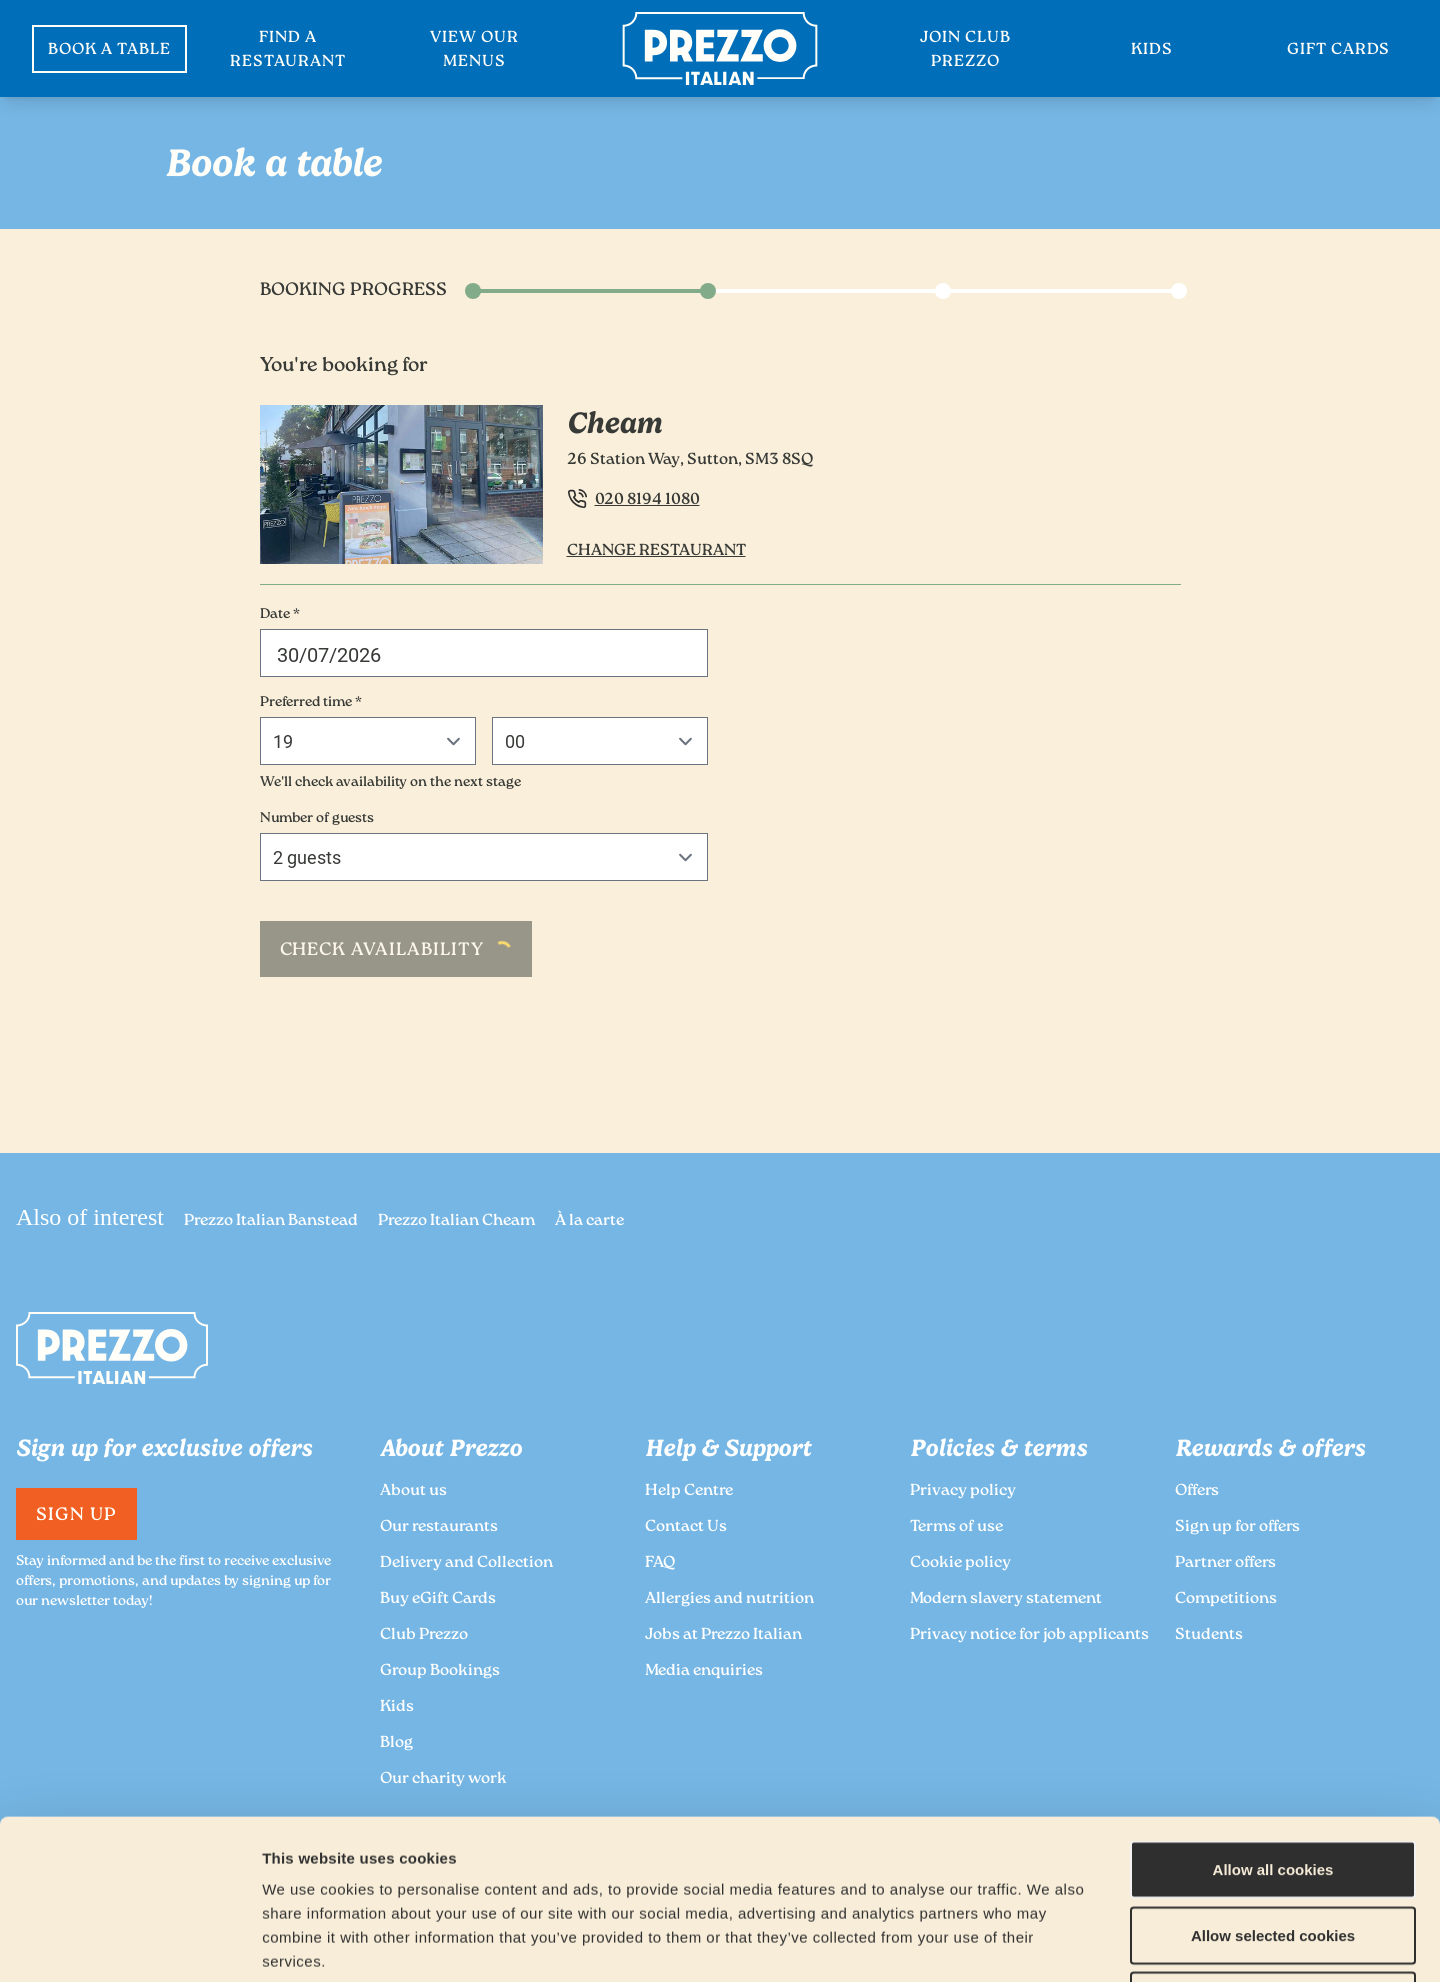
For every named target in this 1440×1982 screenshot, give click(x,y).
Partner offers (1225, 1563)
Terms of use (956, 1527)
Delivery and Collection (466, 1563)
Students (1209, 1635)
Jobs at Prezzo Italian (723, 1635)
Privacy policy (963, 1491)
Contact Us (686, 1527)
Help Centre (689, 1491)
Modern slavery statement (1006, 1599)
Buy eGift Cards (438, 1599)
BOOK (109, 50)
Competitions (1226, 1599)
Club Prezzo (424, 1635)
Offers (1197, 1491)
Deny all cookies (1273, 1850)
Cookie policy (960, 1563)
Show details (1051, 1942)
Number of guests (317, 819)
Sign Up (76, 1516)
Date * (280, 615)
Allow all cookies (1273, 1719)
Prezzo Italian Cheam (456, 1221)
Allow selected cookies (1273, 1785)
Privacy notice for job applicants (1029, 1635)
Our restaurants (439, 1527)
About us (413, 1491)
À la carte (589, 1221)
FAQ (660, 1563)
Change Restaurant (656, 551)
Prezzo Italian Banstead (271, 1221)
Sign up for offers (1237, 1527)
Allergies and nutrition (729, 1599)
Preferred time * (311, 703)
